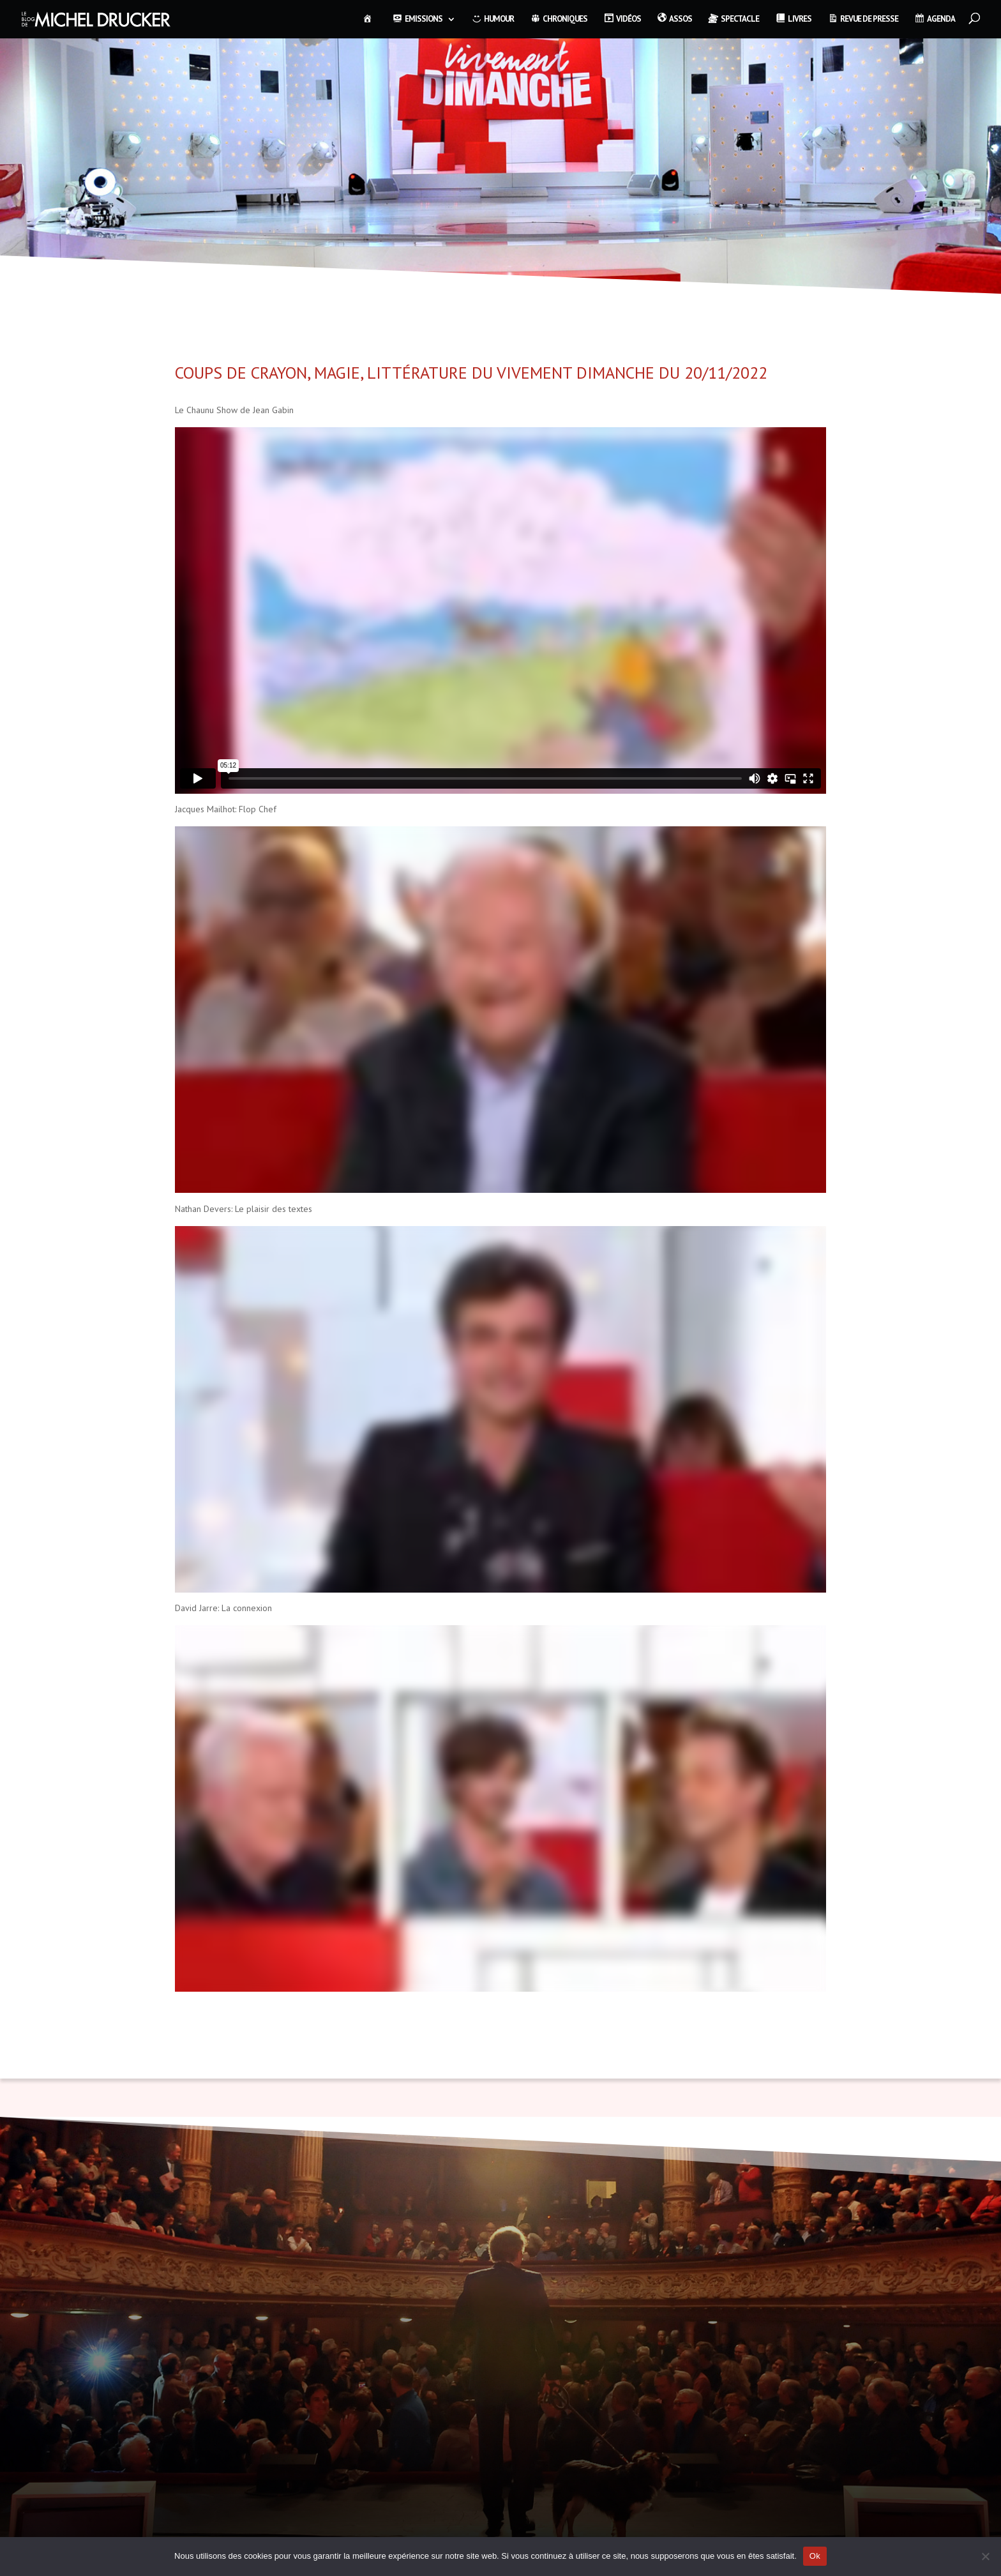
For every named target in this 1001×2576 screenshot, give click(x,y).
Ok (814, 2556)
